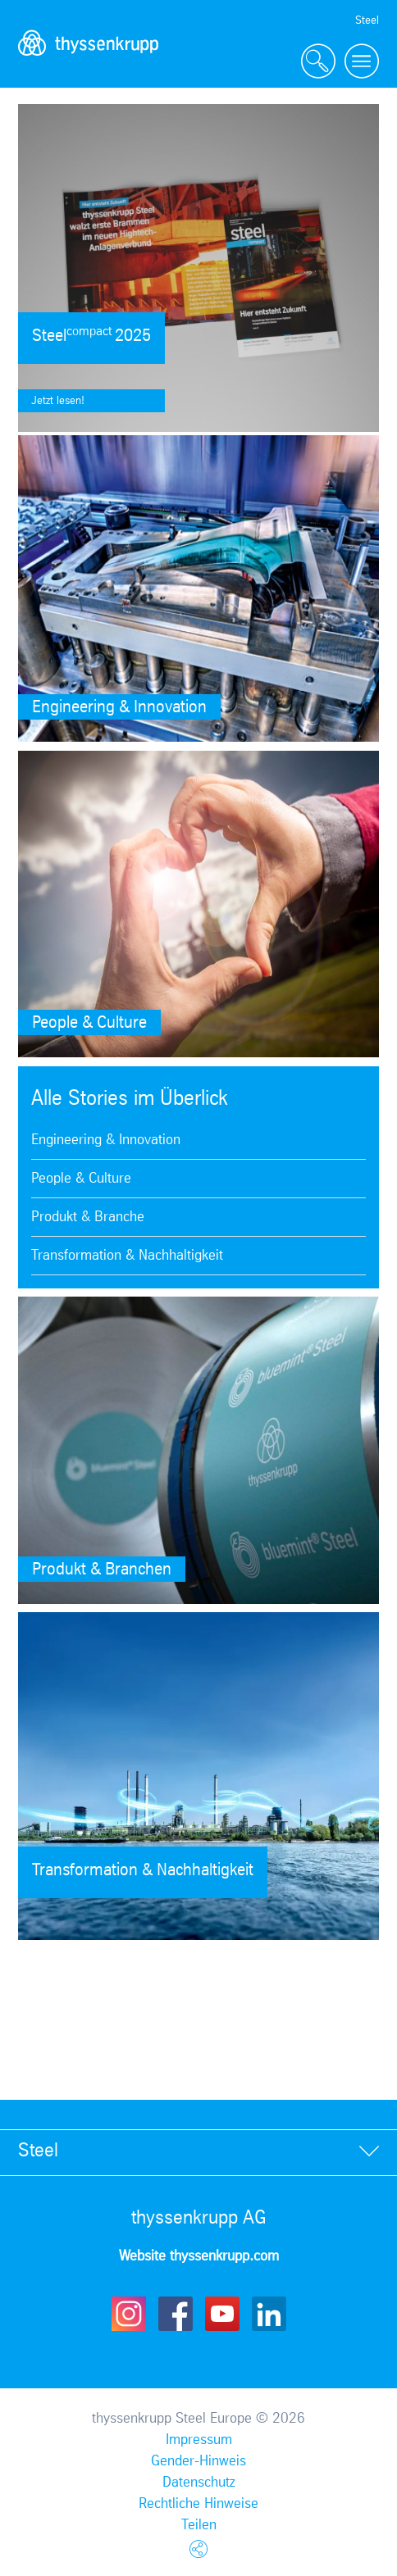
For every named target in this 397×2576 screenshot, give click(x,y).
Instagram (129, 2314)
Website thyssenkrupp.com (199, 2256)
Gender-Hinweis (198, 2461)
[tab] (198, 2151)
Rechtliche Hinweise (198, 2503)
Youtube (222, 2314)
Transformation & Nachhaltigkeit (127, 1255)
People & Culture (81, 1178)
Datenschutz (198, 2482)
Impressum (199, 2440)
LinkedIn (269, 2314)
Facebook (175, 2314)
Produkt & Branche (87, 1217)
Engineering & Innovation (105, 1140)
